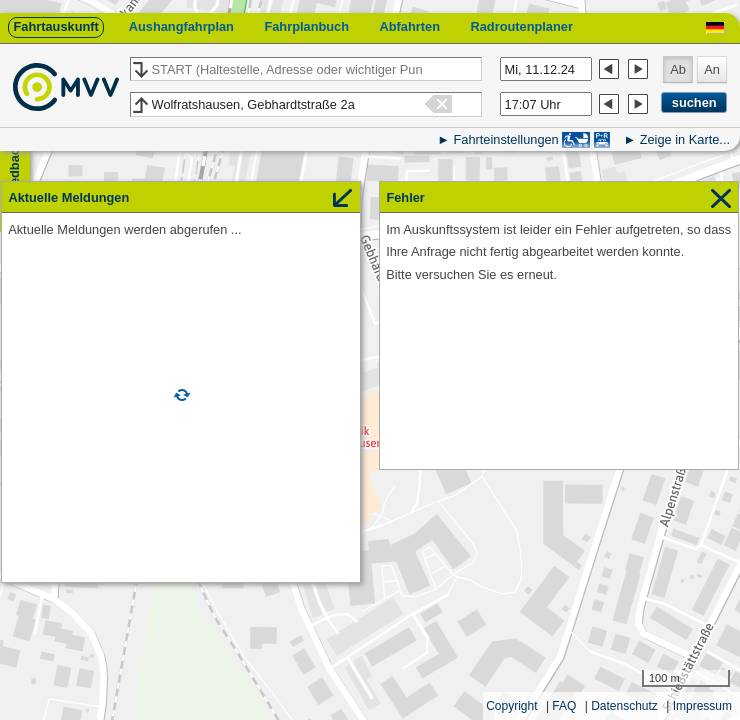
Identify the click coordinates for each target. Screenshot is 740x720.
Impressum (702, 706)
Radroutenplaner (521, 26)
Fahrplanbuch (306, 26)
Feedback (14, 170)
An (712, 69)
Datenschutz (624, 706)
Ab (678, 69)
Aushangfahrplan (181, 26)
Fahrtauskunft (55, 26)
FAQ (564, 706)
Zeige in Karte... (685, 139)
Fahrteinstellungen (505, 139)
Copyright (511, 706)
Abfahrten (410, 26)
